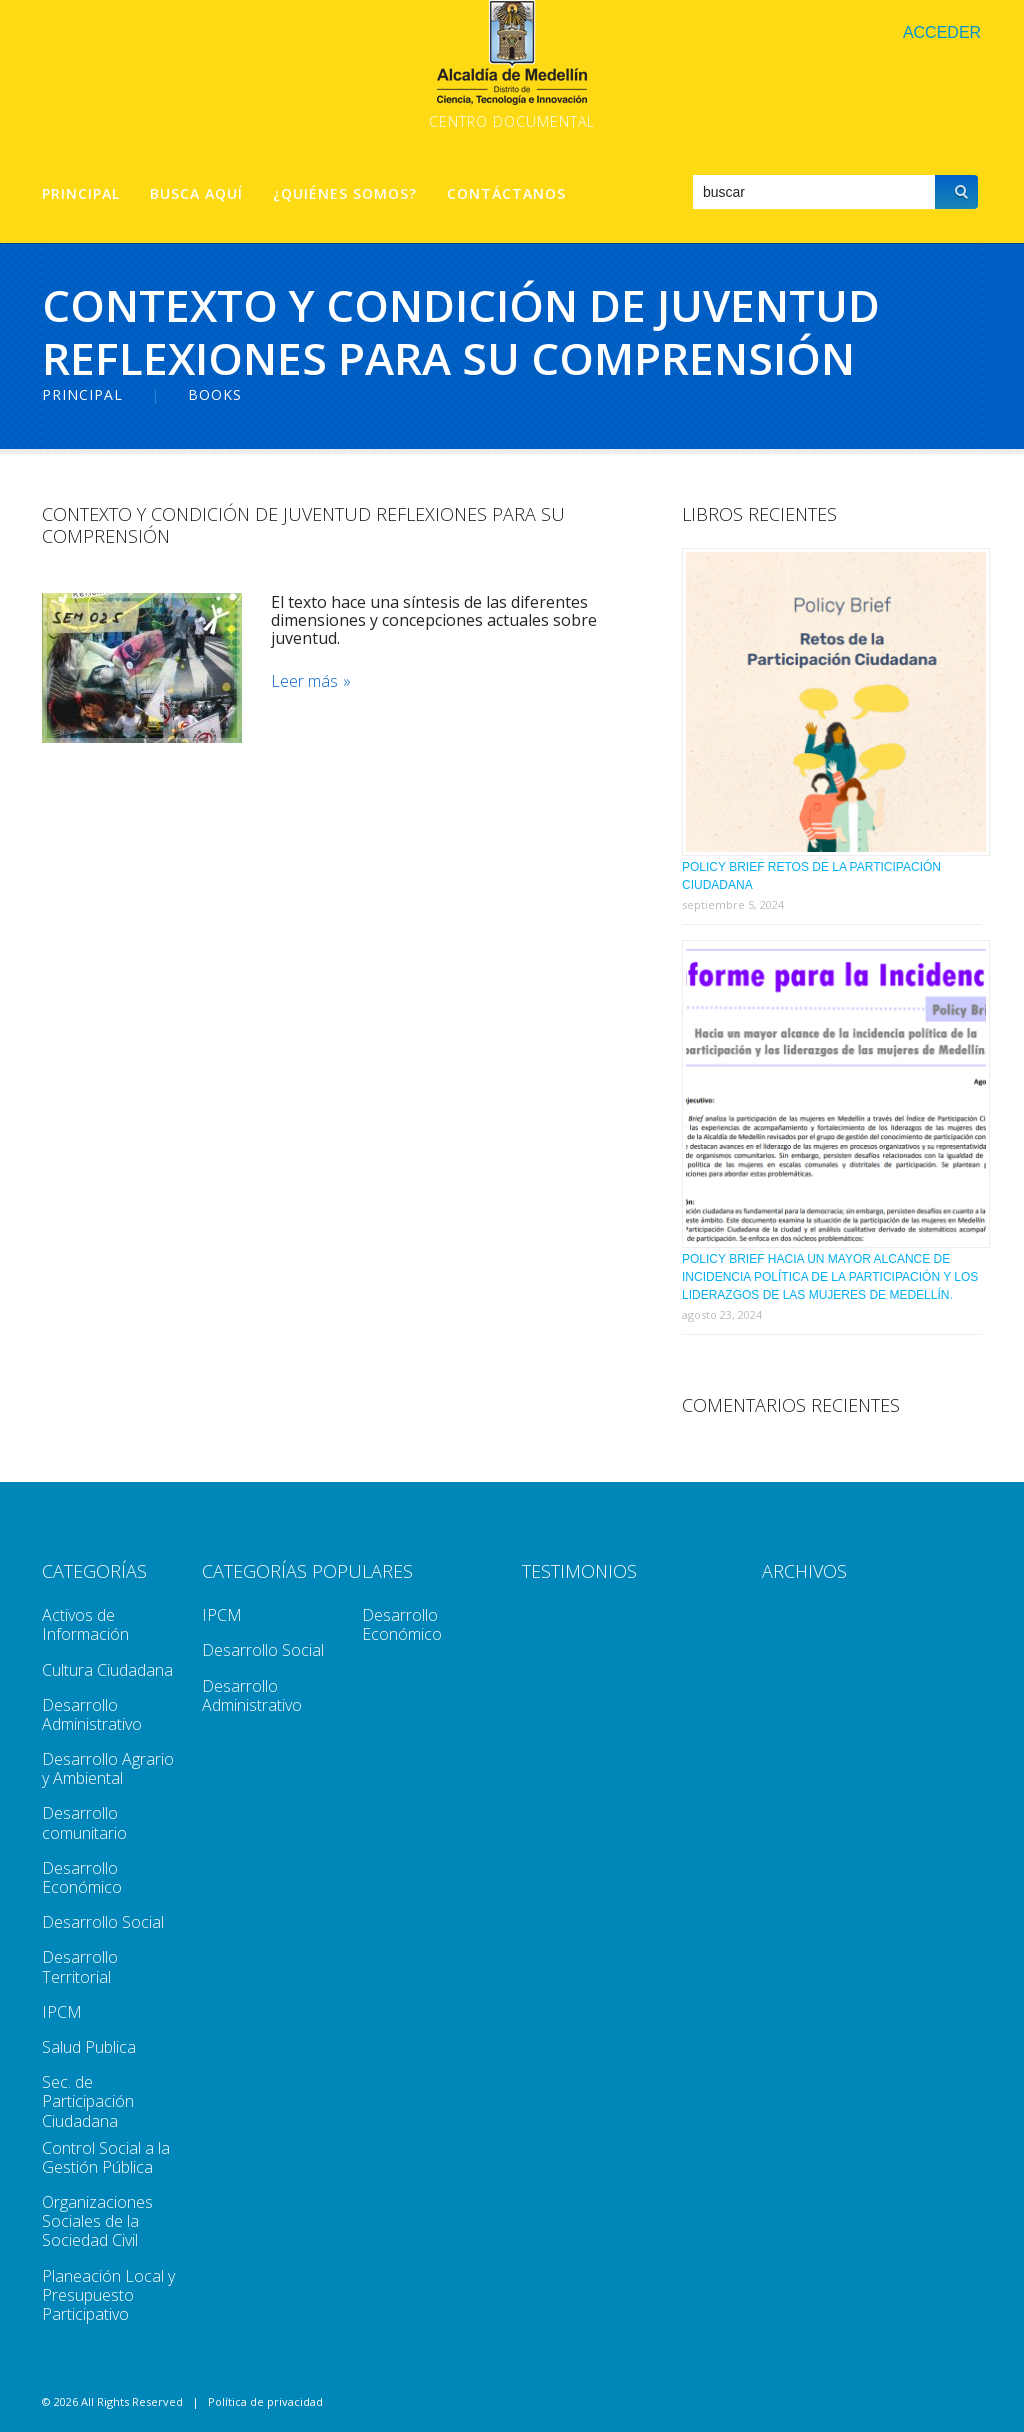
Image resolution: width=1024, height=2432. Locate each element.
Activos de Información (85, 1624)
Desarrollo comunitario (84, 1822)
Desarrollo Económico (82, 1877)
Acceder (942, 32)
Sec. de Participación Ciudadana (88, 2101)
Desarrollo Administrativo (92, 1714)
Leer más (305, 681)
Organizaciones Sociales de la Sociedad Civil (97, 2221)
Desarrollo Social (103, 1922)
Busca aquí (196, 194)
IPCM (62, 2012)
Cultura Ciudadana (107, 1670)
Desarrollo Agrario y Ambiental (108, 1768)
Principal (81, 194)
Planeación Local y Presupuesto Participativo (108, 2295)
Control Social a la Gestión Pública (106, 2157)
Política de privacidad (265, 2401)
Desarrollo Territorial (80, 1966)
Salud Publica (89, 2047)
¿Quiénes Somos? (345, 194)
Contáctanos (506, 194)
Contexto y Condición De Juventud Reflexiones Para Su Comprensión (303, 525)
